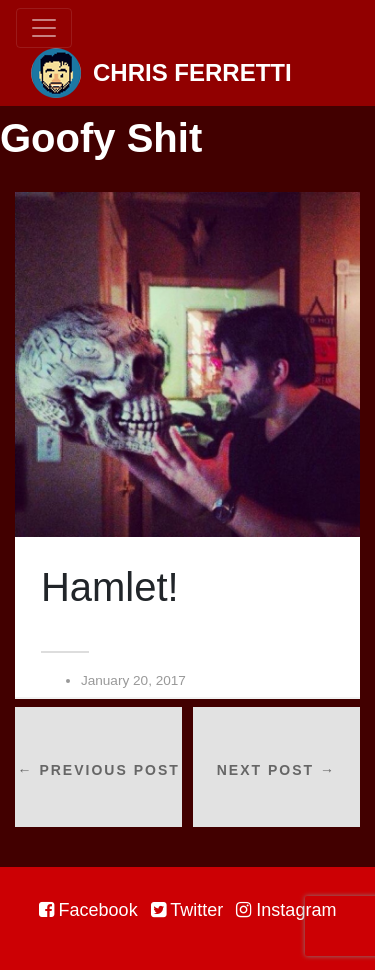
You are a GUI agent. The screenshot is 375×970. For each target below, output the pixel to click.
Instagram (286, 910)
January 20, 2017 (133, 680)
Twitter (187, 910)
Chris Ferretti (161, 73)
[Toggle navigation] (44, 28)
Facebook (88, 910)
